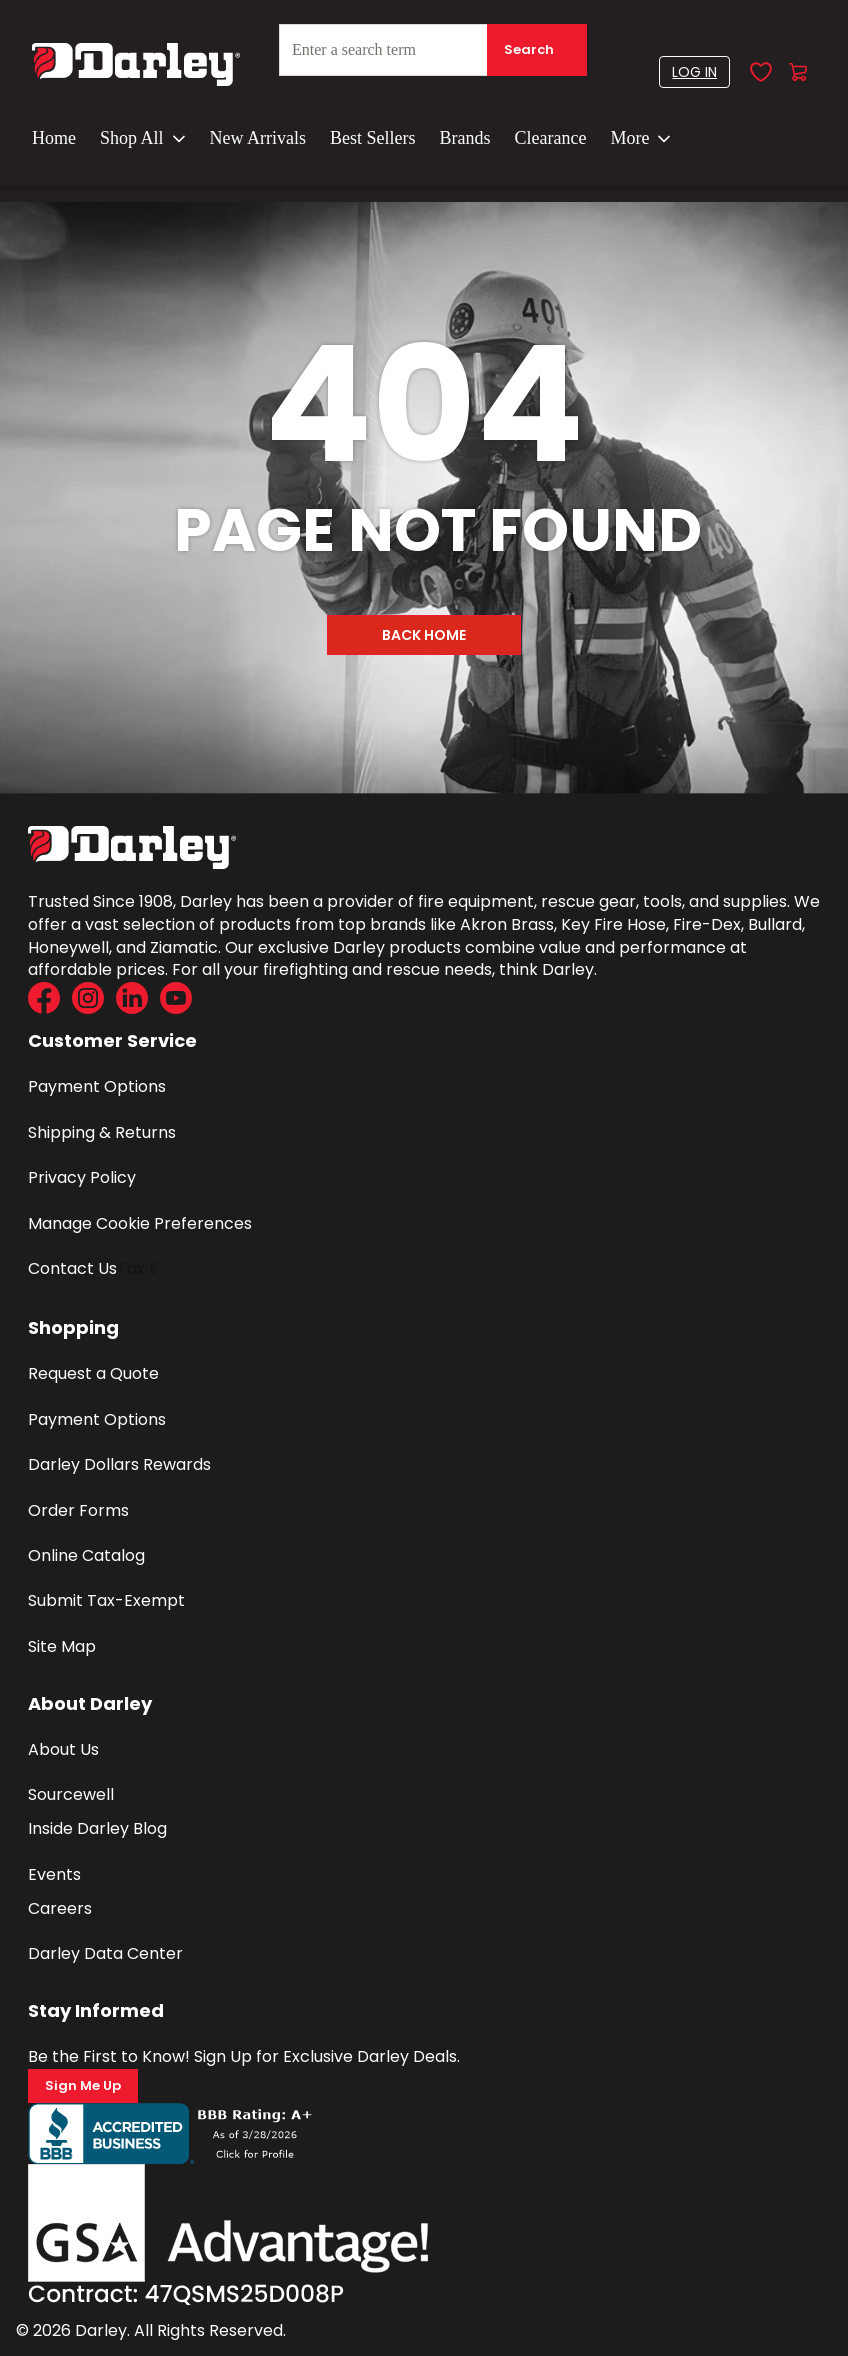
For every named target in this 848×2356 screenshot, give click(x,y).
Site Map (62, 1646)
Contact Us (72, 1268)
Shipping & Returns (102, 1132)
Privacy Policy (82, 1177)
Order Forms (78, 1510)
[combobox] (433, 58)
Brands (465, 138)
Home (54, 138)
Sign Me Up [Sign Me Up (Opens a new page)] (83, 2085)
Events (54, 1874)
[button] (694, 72)
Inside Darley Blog (97, 1828)
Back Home (424, 635)
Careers (60, 1908)
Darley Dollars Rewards (119, 1464)
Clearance (551, 138)
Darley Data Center (105, 1953)
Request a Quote (93, 1373)
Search (529, 49)
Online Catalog (86, 1555)
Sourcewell (71, 1794)
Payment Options (97, 1086)
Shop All (143, 138)
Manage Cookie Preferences (140, 1223)
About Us (63, 1749)
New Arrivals (258, 138)
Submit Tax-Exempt (106, 1600)
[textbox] (433, 50)
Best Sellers (373, 138)
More (640, 138)
